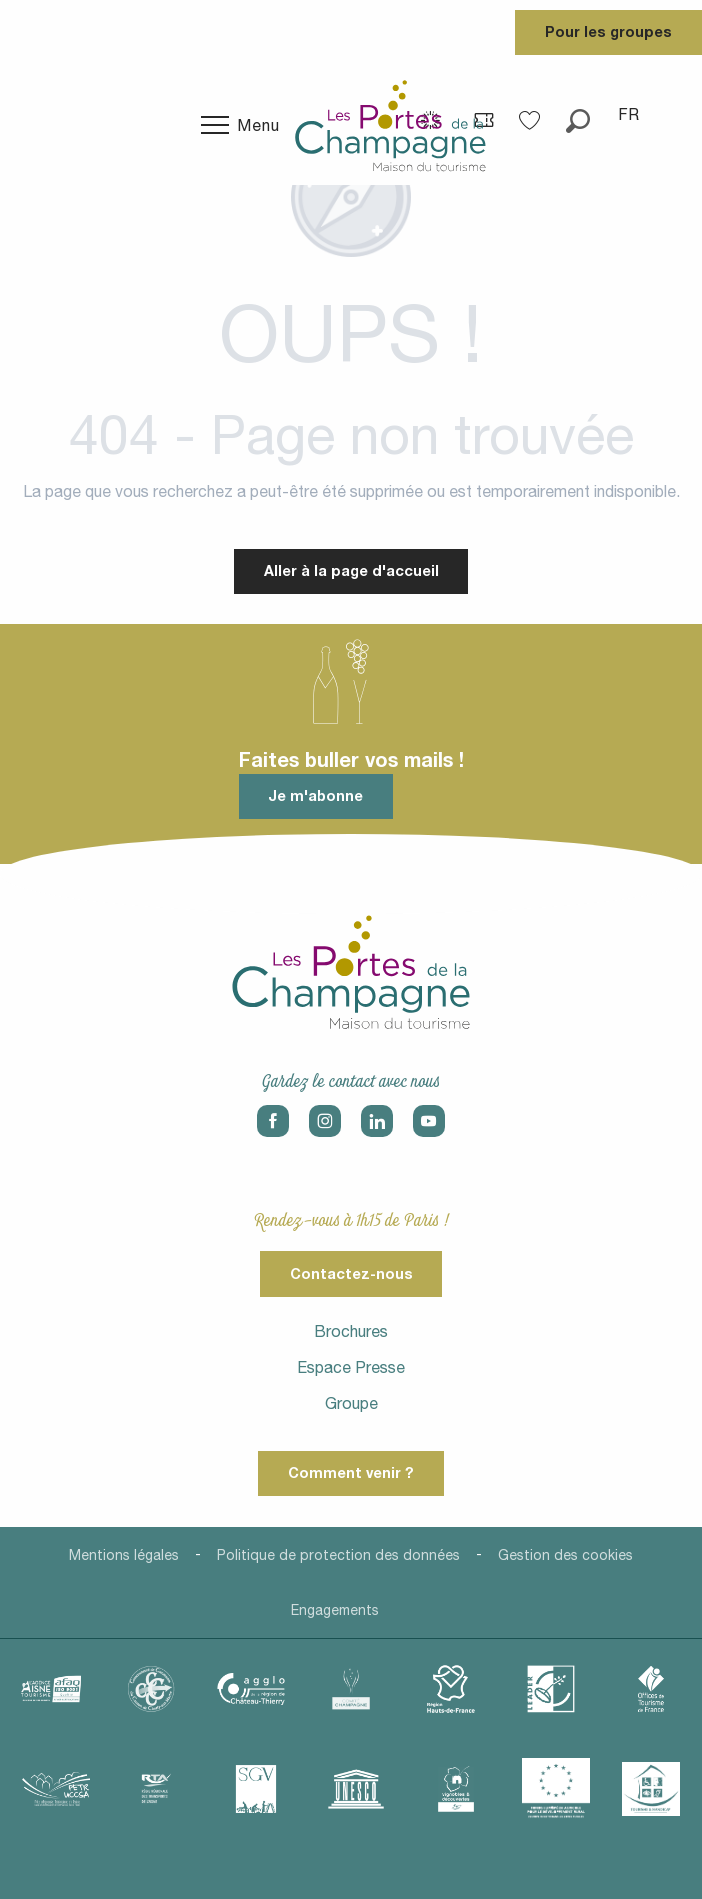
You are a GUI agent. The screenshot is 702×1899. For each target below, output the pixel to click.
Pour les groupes (608, 31)
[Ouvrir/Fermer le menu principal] (240, 125)
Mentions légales (124, 1555)
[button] (578, 114)
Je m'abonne (315, 795)
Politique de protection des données (338, 1555)
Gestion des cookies (565, 1555)
